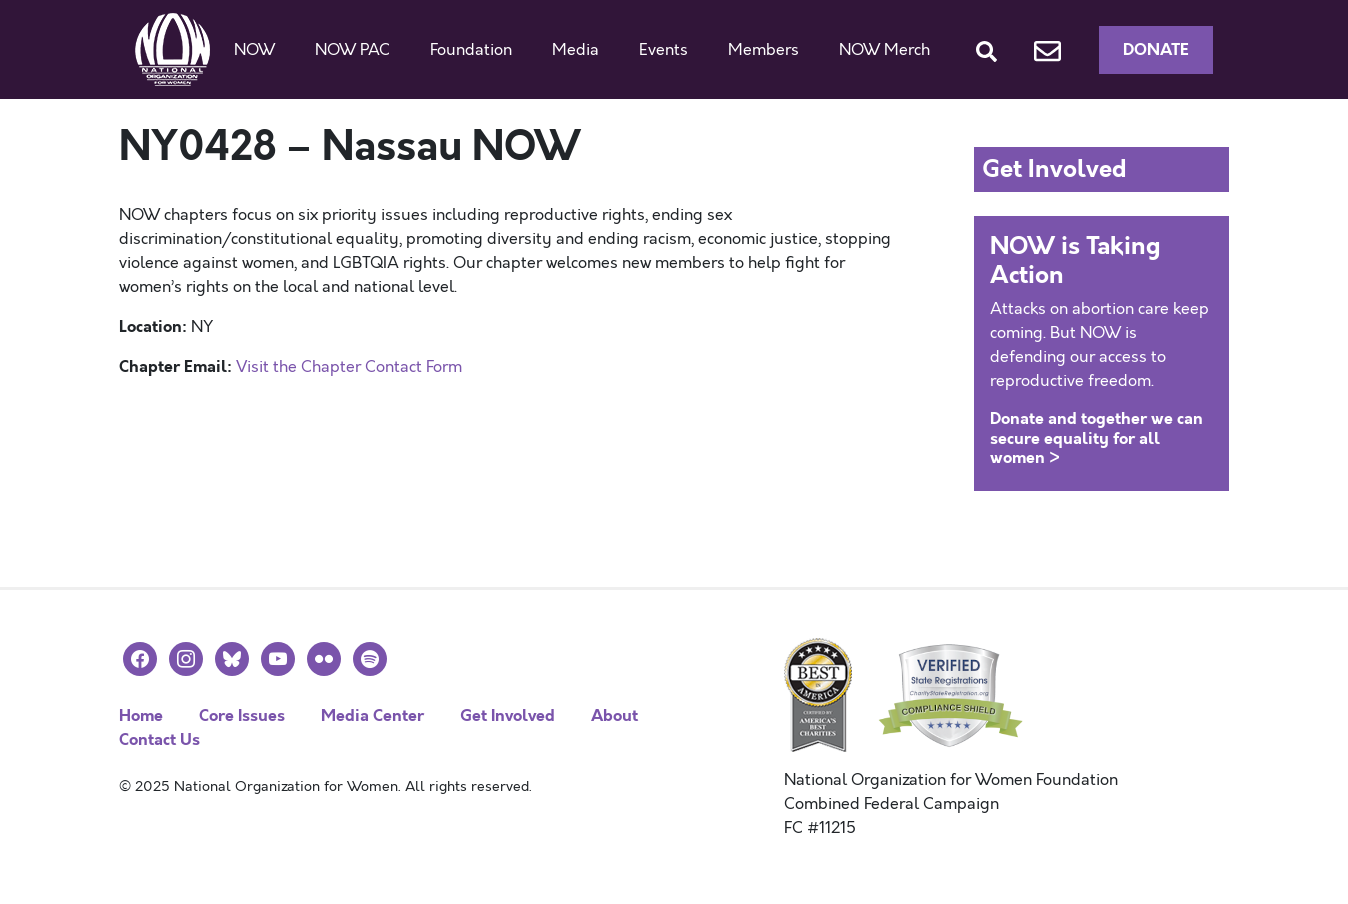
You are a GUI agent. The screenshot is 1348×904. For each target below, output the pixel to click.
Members (763, 50)
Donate (1156, 49)
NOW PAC (352, 50)
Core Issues (242, 715)
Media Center (372, 715)
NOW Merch (884, 50)
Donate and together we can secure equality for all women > (1096, 437)
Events (663, 50)
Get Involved (507, 715)
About (614, 715)
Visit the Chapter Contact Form (349, 367)
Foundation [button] (471, 50)
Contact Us (159, 739)
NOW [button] (254, 50)
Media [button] (575, 50)
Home (141, 715)
